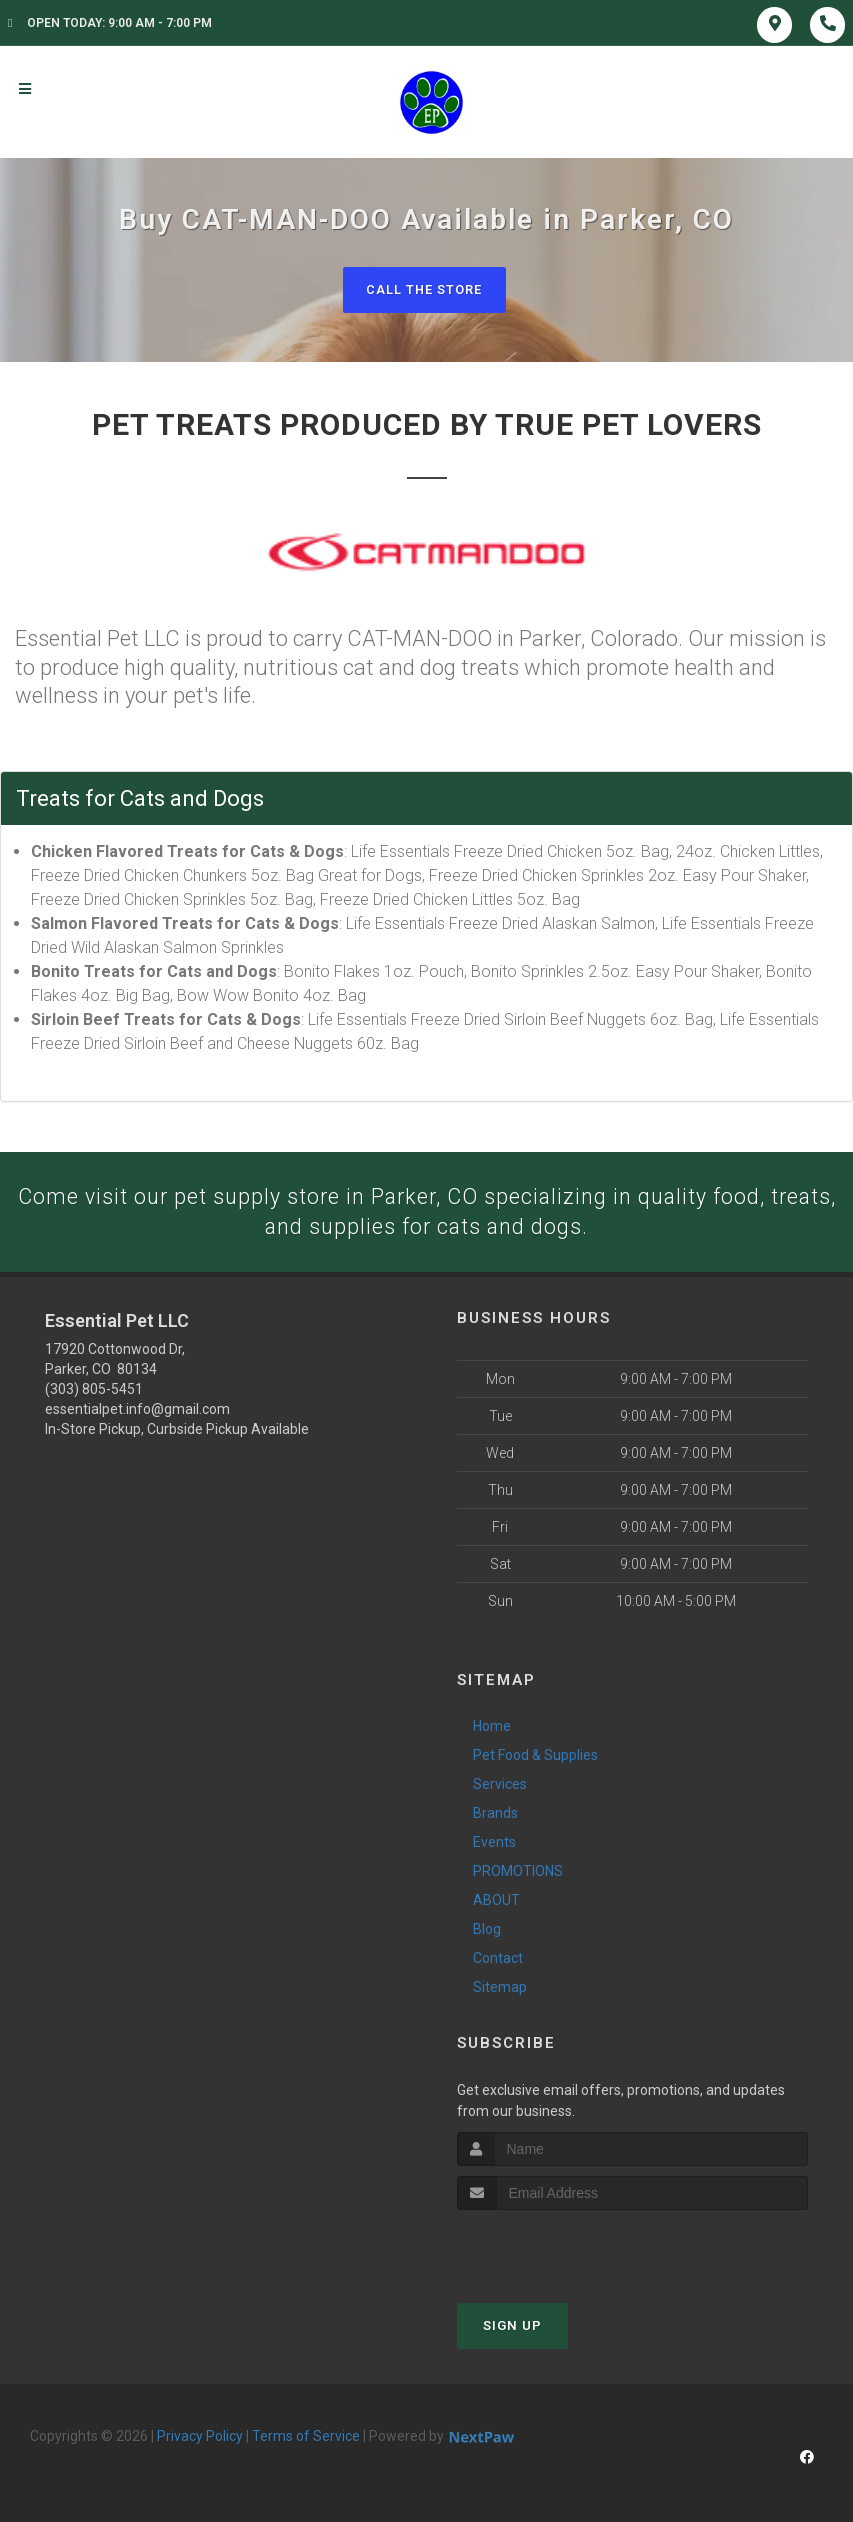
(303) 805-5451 (94, 1391)
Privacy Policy (200, 2437)
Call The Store (424, 289)
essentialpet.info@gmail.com (137, 1411)
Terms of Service (306, 2437)
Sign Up (512, 2326)
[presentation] (563, 2248)
